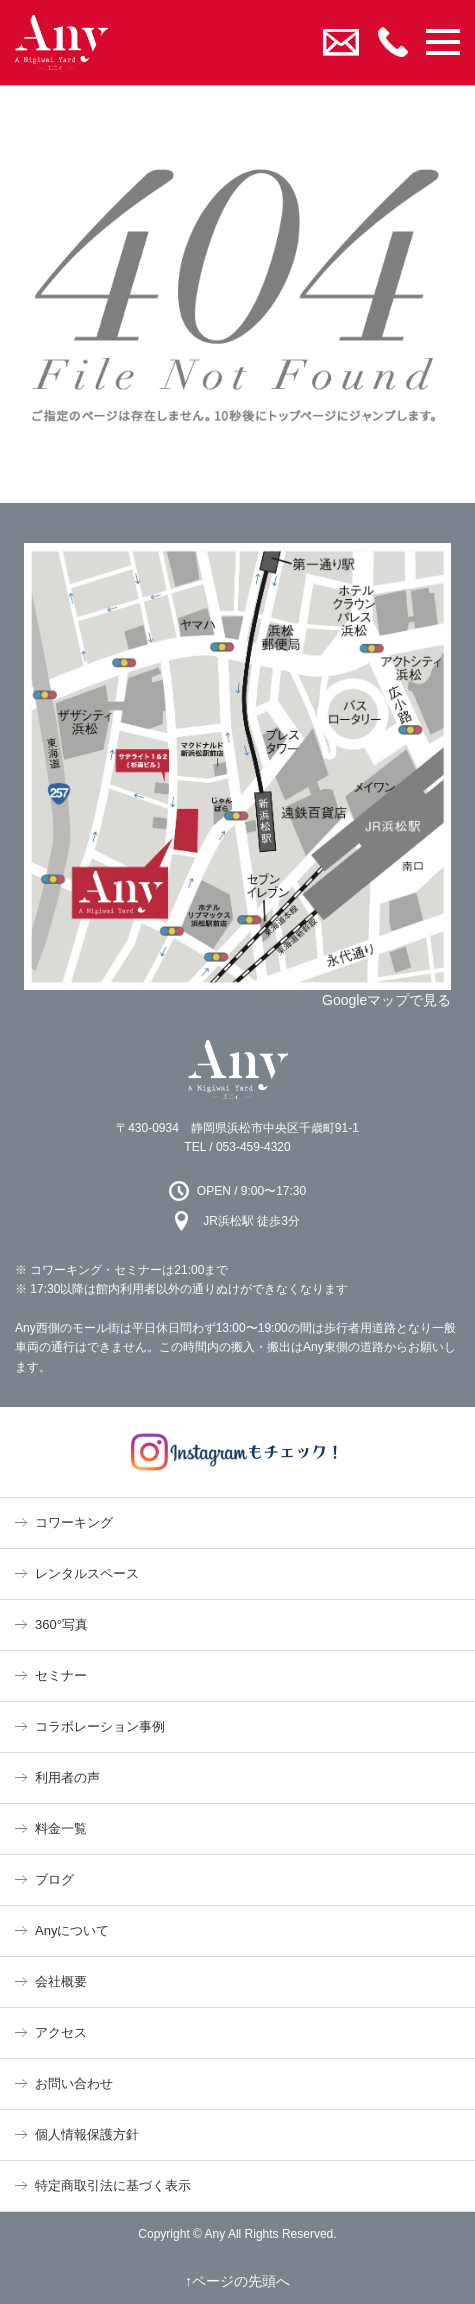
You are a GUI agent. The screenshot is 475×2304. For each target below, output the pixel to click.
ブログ (54, 1879)
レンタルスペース (87, 1573)
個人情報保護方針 (87, 2134)
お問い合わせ (74, 2083)
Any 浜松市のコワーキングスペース (238, 1069)
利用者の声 (67, 1777)
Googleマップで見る (386, 1000)
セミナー (61, 1675)
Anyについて (72, 1930)
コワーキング (74, 1522)
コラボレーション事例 (100, 1726)
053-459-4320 (253, 1147)
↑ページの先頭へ (237, 2281)
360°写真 (61, 1624)
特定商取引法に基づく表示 (113, 2185)
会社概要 (61, 1981)
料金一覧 (61, 1828)
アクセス (61, 2032)
